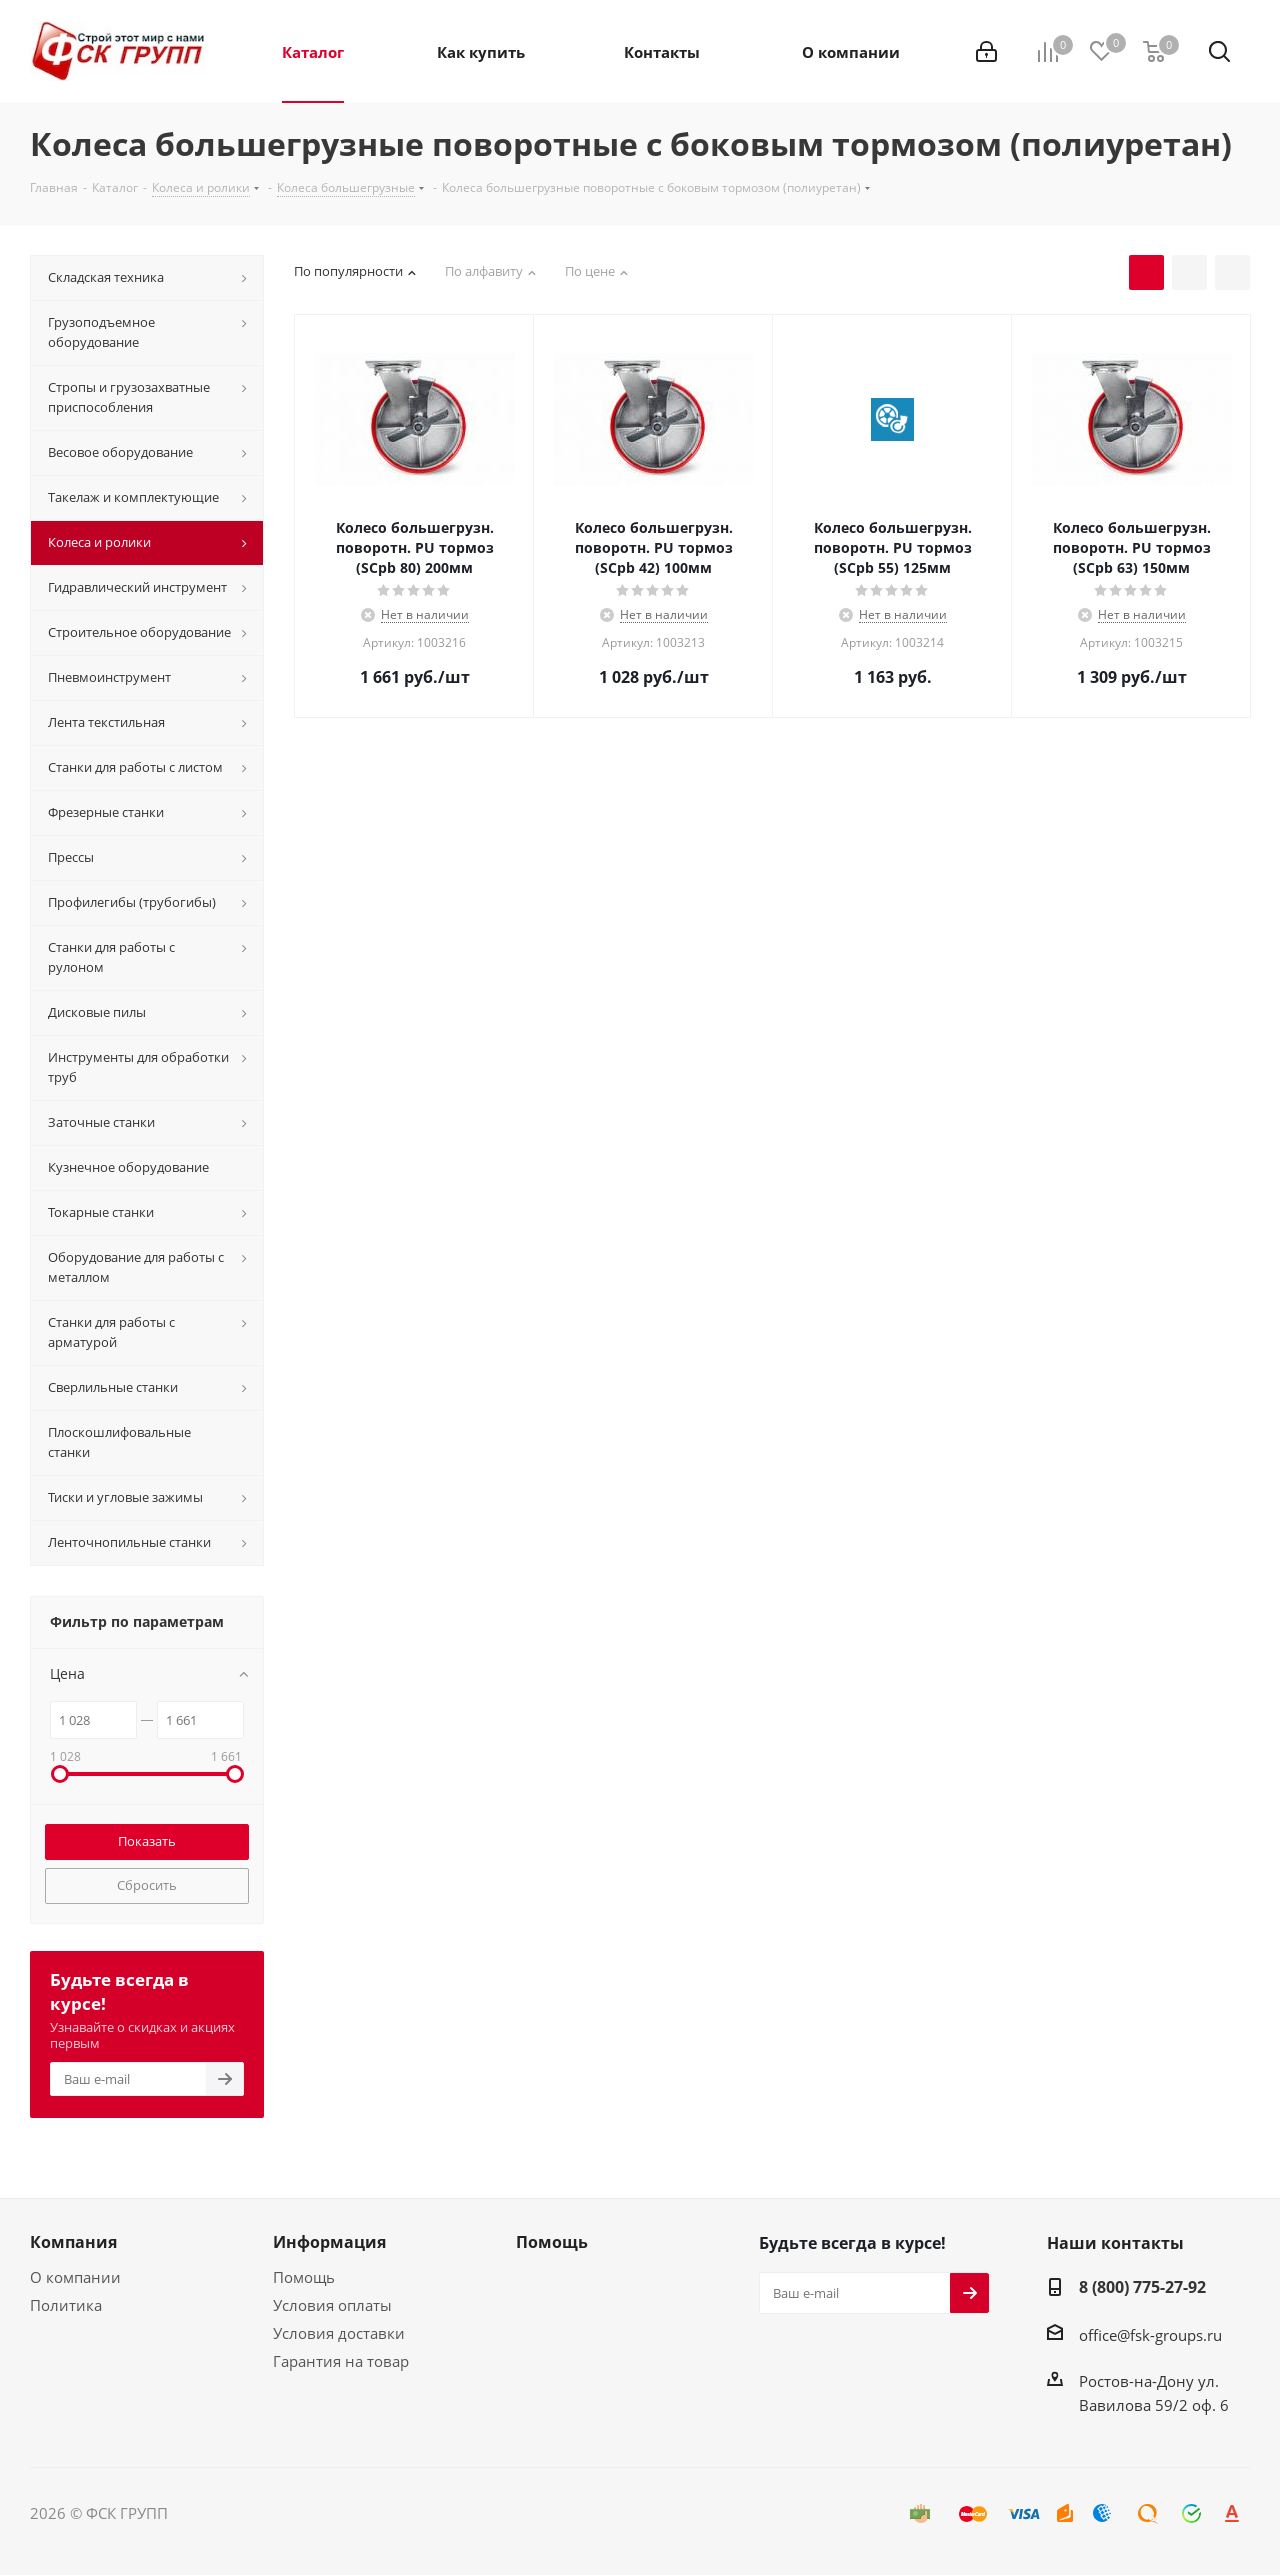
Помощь (304, 2277)
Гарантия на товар (341, 2361)
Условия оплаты (332, 2305)
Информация (329, 2242)
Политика (66, 2305)
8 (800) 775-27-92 (1142, 2287)
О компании (75, 2277)
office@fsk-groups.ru (1150, 2335)
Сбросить (147, 1885)
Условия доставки (339, 2333)
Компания (73, 2242)
